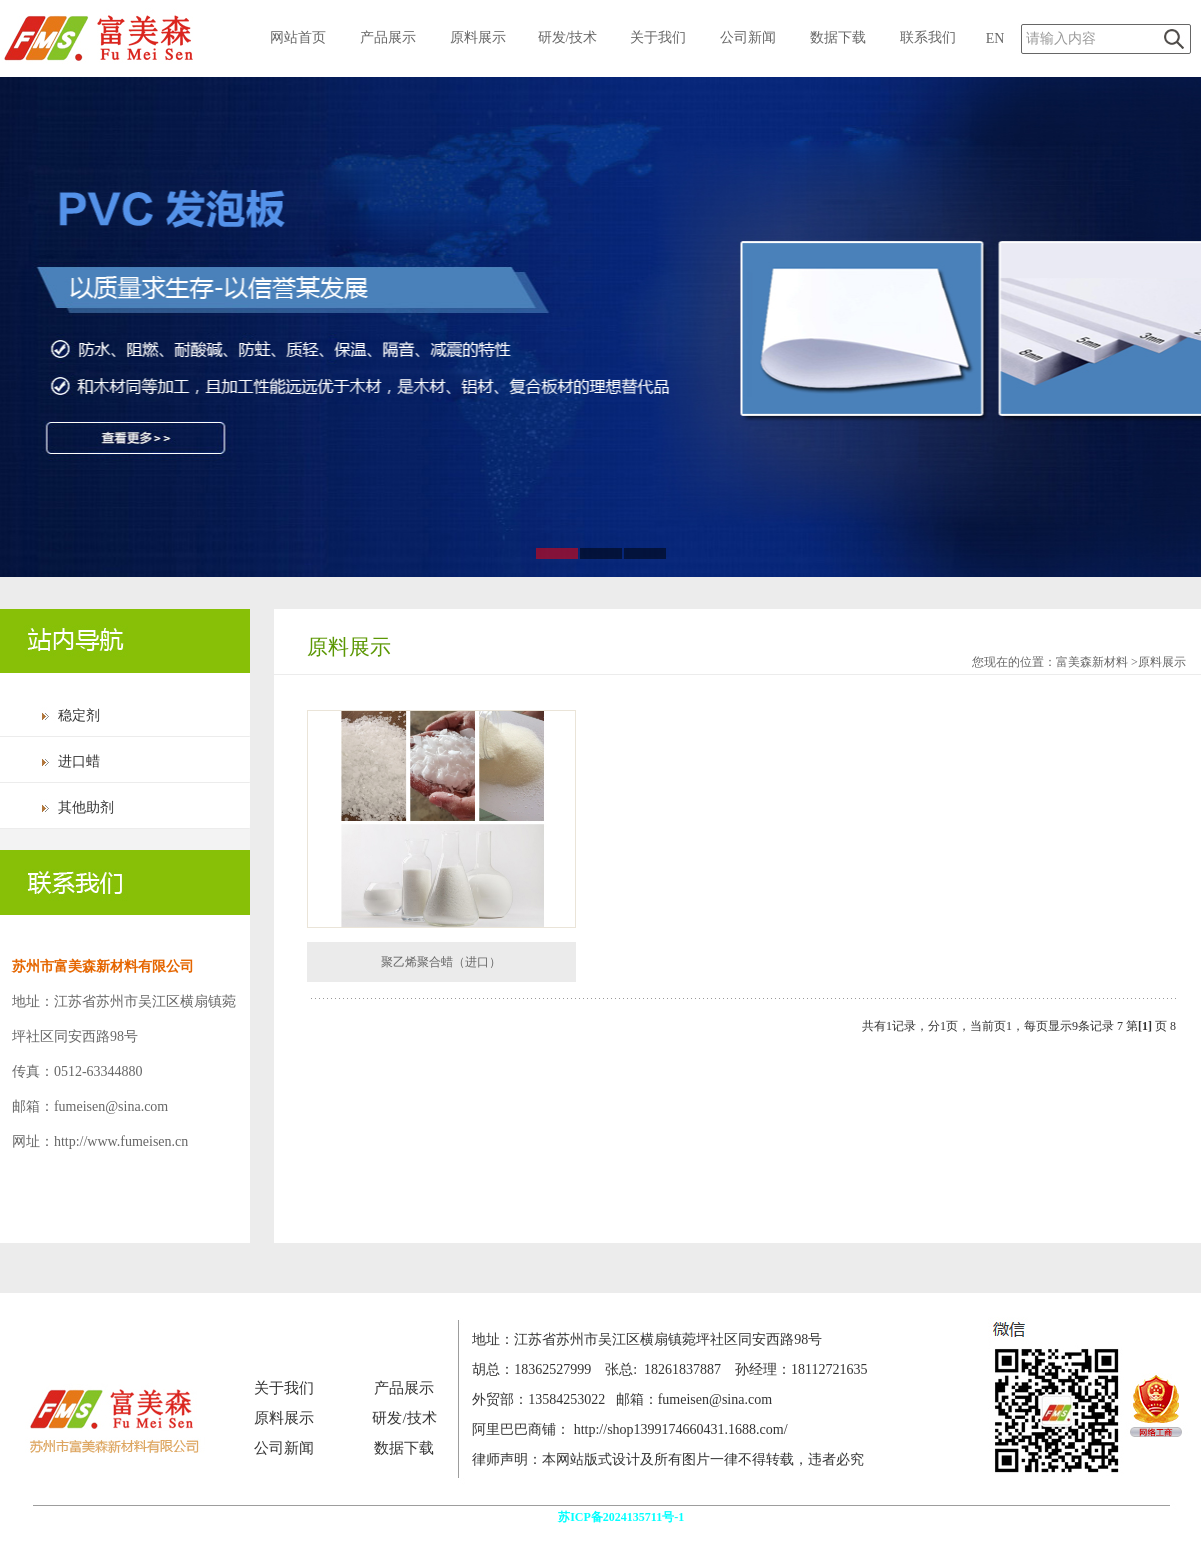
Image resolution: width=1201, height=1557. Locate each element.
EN (995, 38)
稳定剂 (79, 715)
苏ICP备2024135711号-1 (622, 1517)
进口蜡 (79, 761)
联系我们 (928, 37)
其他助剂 (86, 807)
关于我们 (658, 37)
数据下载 (838, 37)
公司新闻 (748, 37)
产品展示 (388, 37)
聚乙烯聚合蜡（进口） (441, 962)
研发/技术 (568, 37)
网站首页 (298, 37)
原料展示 (478, 37)
